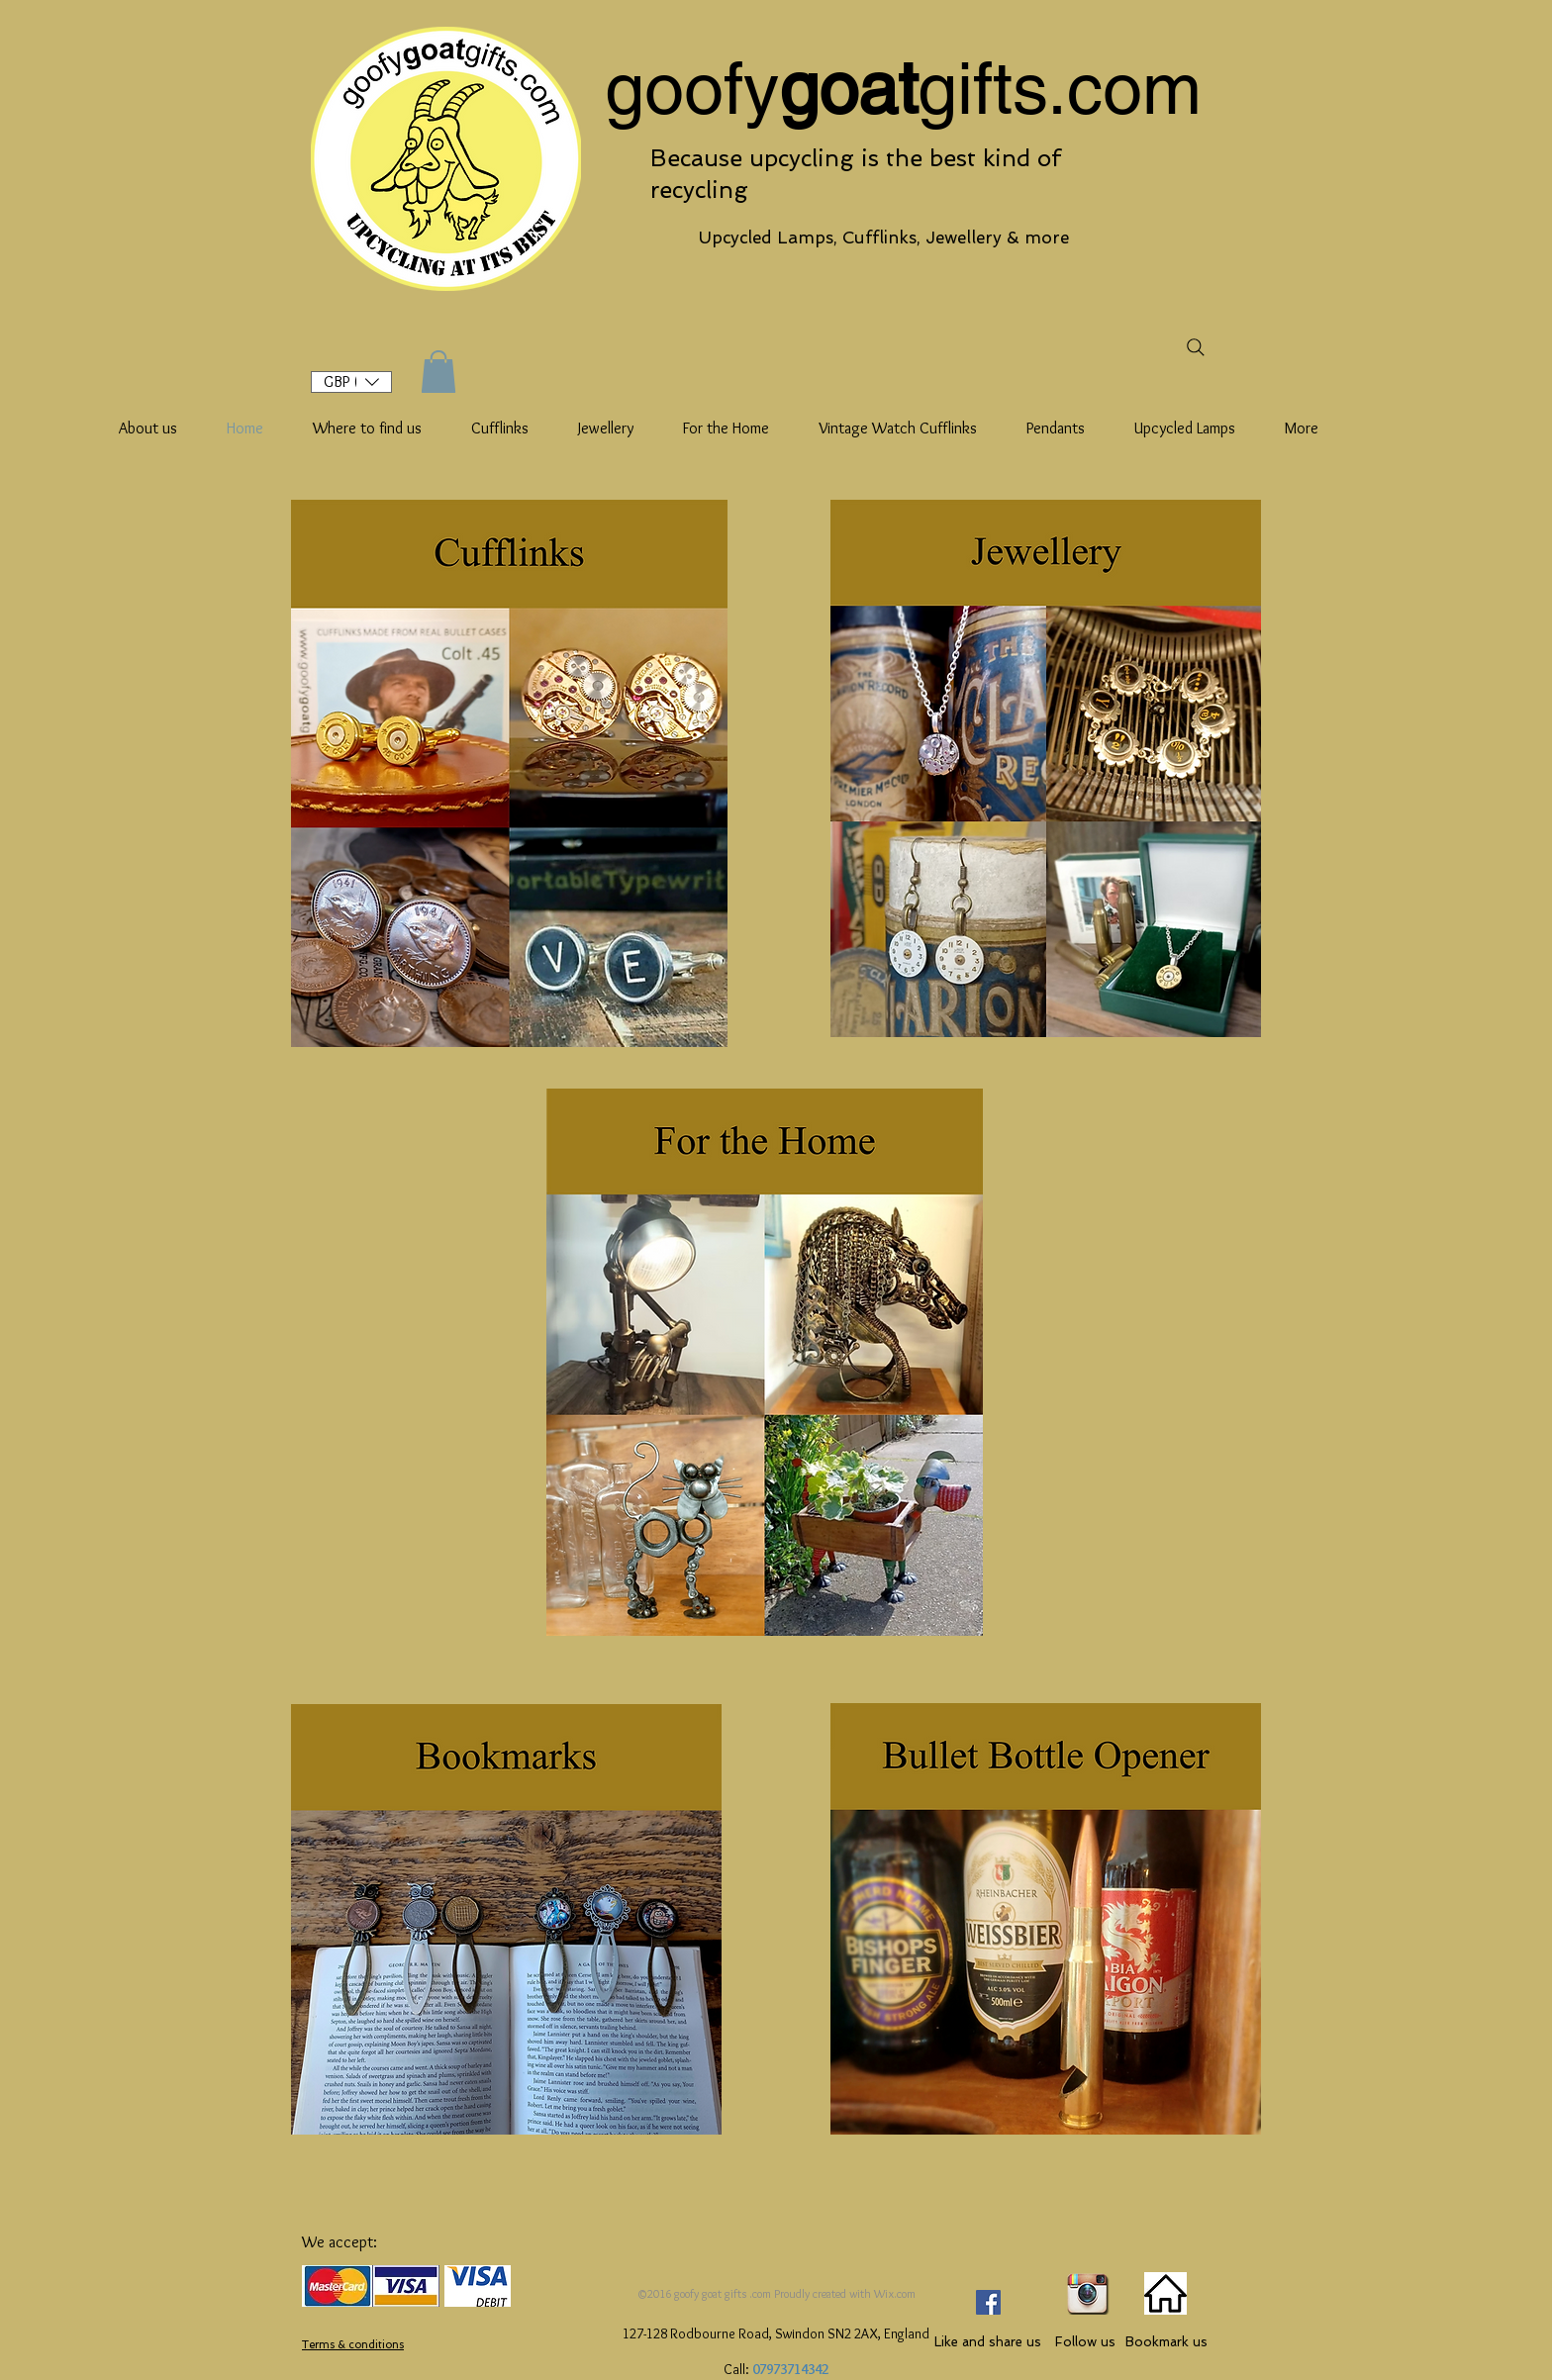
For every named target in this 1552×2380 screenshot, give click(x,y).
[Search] (1195, 347)
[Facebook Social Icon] (988, 2302)
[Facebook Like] (996, 2261)
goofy (692, 88)
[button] (351, 382)
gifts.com (1060, 88)
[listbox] (351, 382)
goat (848, 88)
